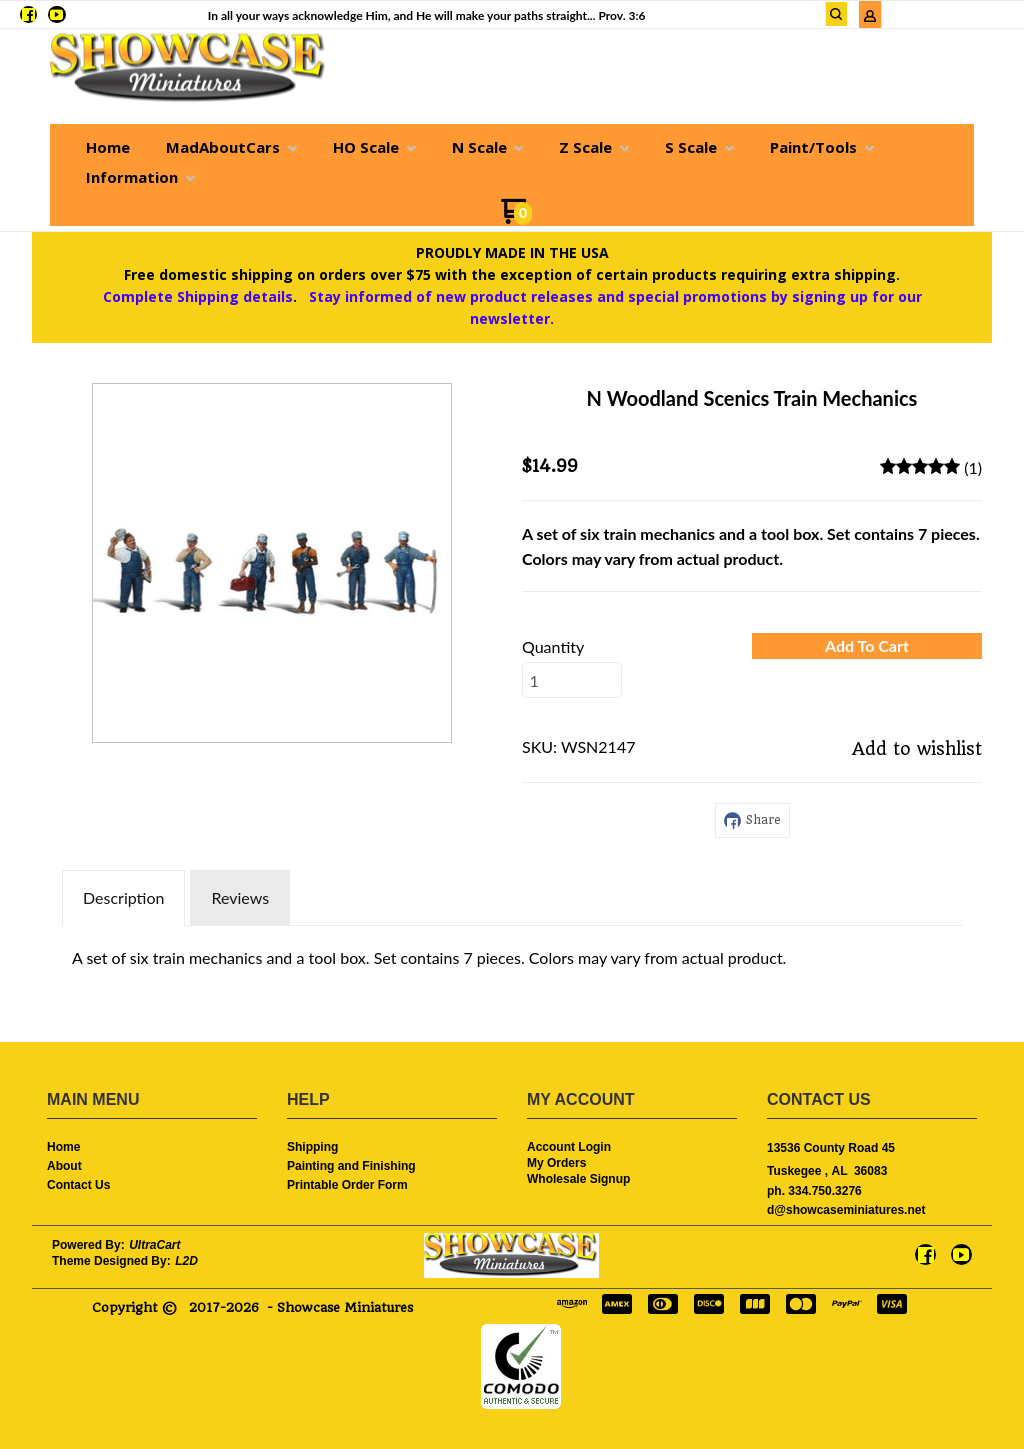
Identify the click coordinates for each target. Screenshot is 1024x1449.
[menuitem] (108, 147)
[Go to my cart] (516, 218)
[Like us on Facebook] (28, 14)
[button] (837, 14)
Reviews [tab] (240, 897)
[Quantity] (572, 680)
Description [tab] (123, 897)
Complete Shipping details (198, 296)
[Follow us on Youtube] (56, 14)
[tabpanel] (512, 953)
